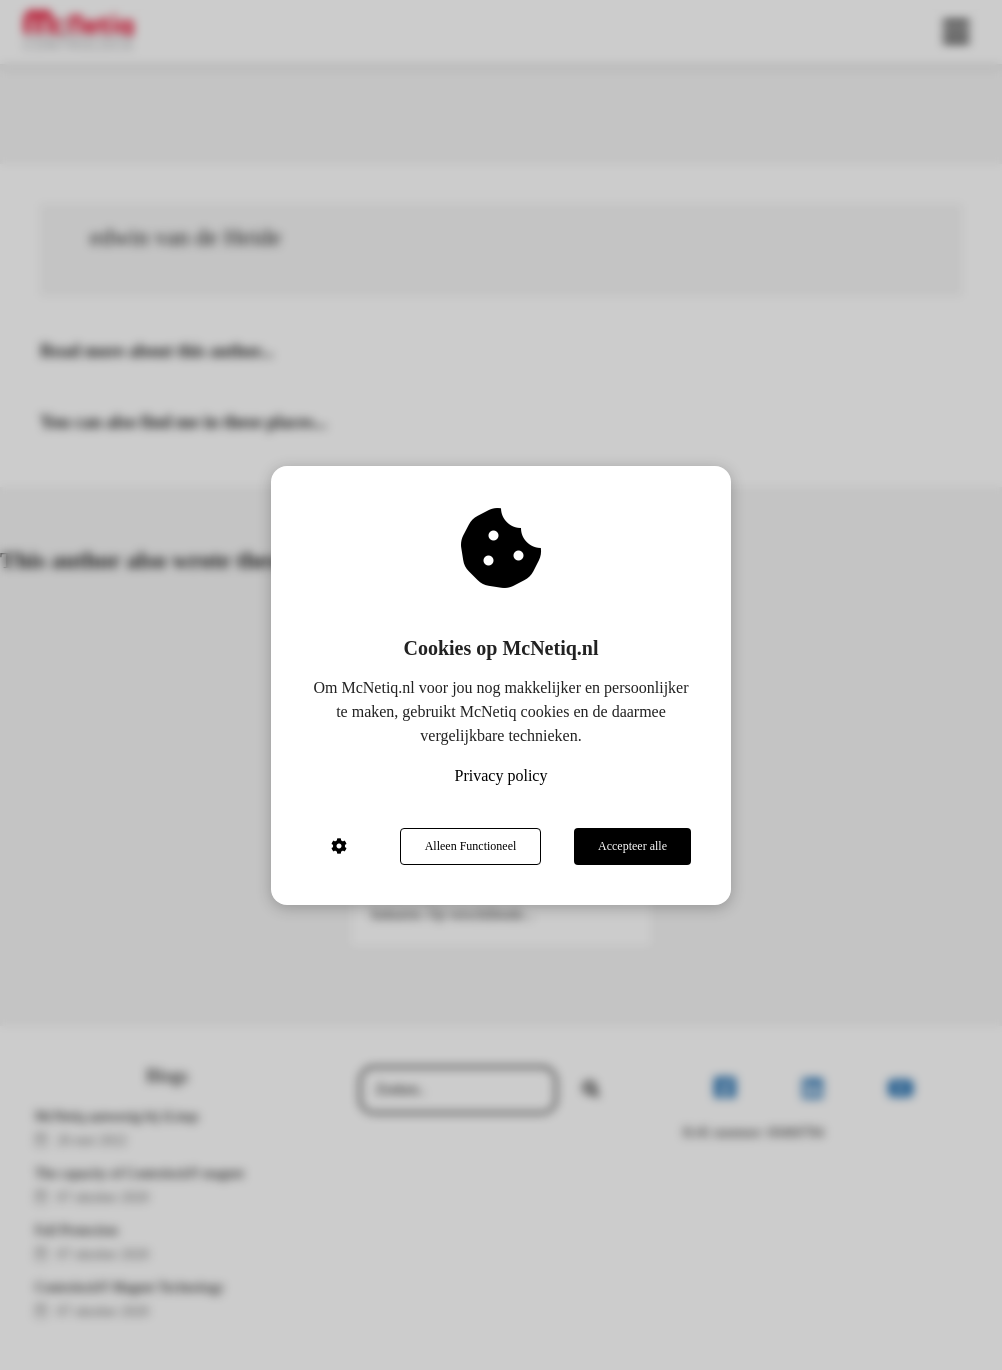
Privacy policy (501, 775)
